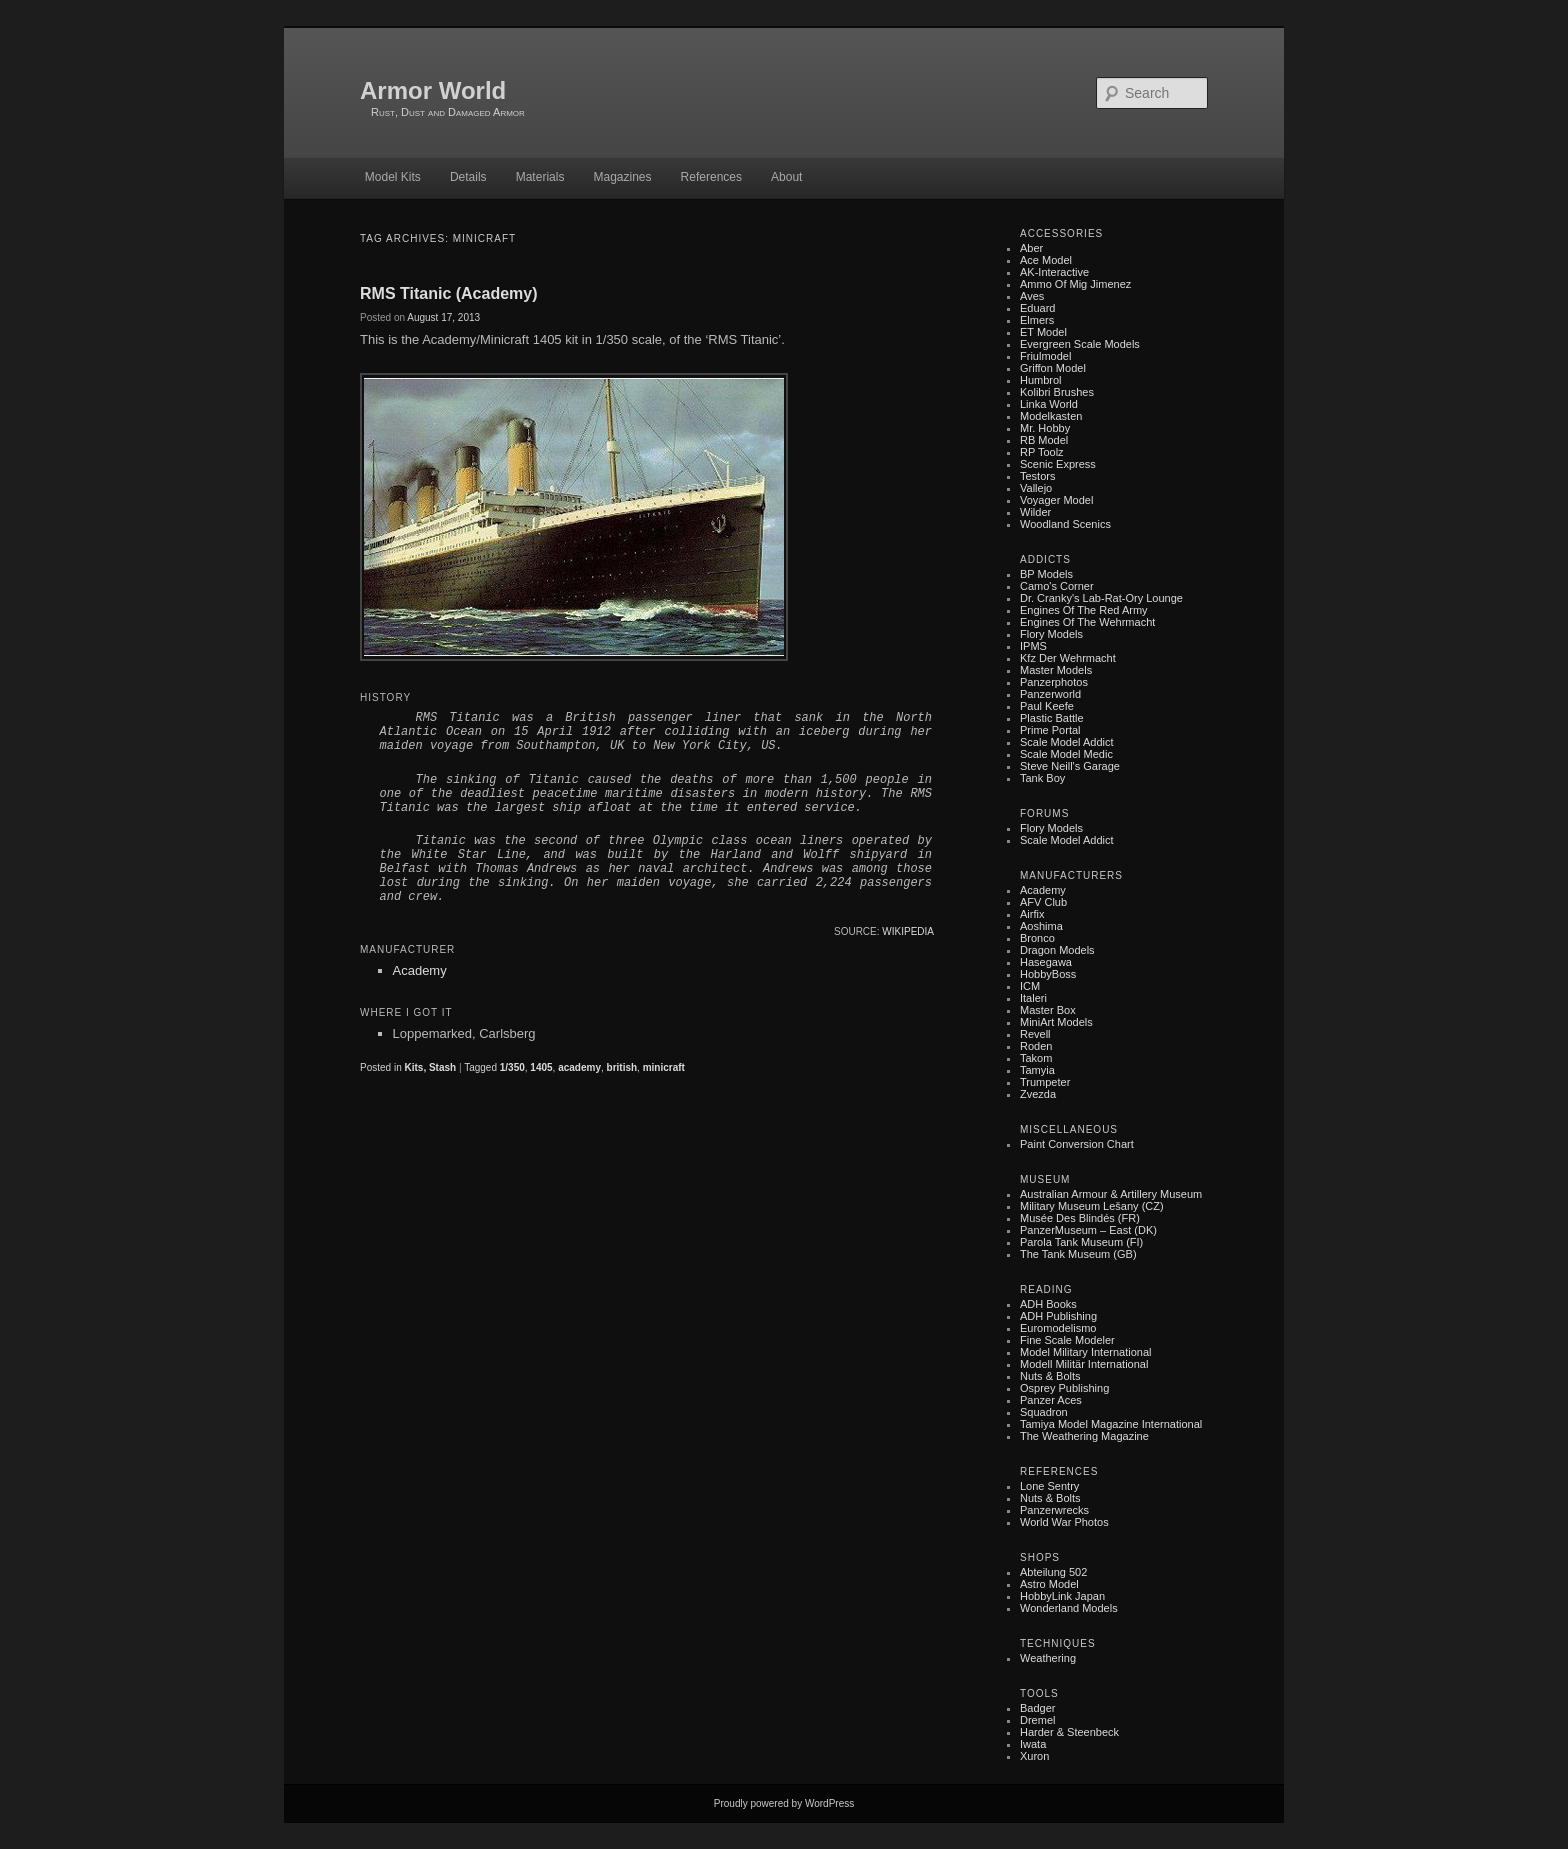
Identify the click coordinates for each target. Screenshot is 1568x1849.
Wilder (1035, 512)
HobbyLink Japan (1062, 1596)
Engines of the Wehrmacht (1087, 622)
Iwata (1033, 1744)
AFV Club (1043, 902)
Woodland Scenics (1065, 524)
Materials (540, 177)
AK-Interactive (1054, 272)
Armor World (433, 90)
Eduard (1037, 308)
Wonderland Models (1069, 1608)
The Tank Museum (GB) (1078, 1254)
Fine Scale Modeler (1067, 1340)
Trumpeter (1045, 1082)
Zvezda (1038, 1094)
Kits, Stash (430, 1067)
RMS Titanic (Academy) (449, 293)
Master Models (1056, 670)
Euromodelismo (1058, 1328)
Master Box (1048, 1010)
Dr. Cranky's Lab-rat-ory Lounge (1101, 598)
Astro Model (1049, 1584)
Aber (1031, 248)
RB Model (1044, 440)
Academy (420, 970)
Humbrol (1041, 380)
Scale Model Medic (1066, 754)
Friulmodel (1045, 356)
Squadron (1044, 1412)
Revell (1035, 1034)
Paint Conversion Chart (1077, 1144)
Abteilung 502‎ (1053, 1572)
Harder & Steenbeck (1069, 1732)
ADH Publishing (1058, 1316)
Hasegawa (1046, 962)
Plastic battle (1052, 718)
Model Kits (393, 177)
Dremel (1037, 1720)
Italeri (1033, 998)
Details (468, 177)
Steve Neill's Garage (1070, 766)
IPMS (1033, 646)
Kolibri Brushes (1057, 392)
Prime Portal (1050, 730)
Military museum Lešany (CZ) (1092, 1206)
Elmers (1037, 320)
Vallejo (1036, 488)
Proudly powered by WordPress (784, 1803)
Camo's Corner (1057, 586)
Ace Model (1046, 260)
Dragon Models (1057, 950)
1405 (541, 1067)
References (711, 177)
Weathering (1048, 1658)
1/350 (512, 1067)
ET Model (1043, 332)
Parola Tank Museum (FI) (1081, 1242)
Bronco (1037, 938)
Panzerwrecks (1054, 1510)
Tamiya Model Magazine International (1111, 1424)
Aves (1032, 296)
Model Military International (1085, 1352)
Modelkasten (1051, 416)
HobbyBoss (1048, 974)
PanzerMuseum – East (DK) (1088, 1230)
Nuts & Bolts (1050, 1376)
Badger (1037, 1708)
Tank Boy (1042, 778)
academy (579, 1067)
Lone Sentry (1049, 1486)
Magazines (622, 177)
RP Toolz (1042, 452)
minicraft (664, 1067)
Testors (1037, 476)
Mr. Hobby (1045, 428)
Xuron (1034, 1756)
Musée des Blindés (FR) (1080, 1218)
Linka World (1049, 404)
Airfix (1032, 914)
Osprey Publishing (1064, 1388)
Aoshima (1041, 926)
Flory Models (1051, 634)
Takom (1036, 1058)
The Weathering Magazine (1084, 1436)
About (786, 177)
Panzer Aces (1051, 1400)
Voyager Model (1056, 500)
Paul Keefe (1047, 706)
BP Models (1046, 574)
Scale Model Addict (1067, 742)
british (622, 1067)
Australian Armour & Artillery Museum (1111, 1194)
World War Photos (1064, 1522)
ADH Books (1048, 1304)
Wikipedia (908, 931)
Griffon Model (1053, 368)
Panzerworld (1050, 694)
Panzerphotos (1054, 682)
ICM (1030, 986)
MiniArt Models (1056, 1022)
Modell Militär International (1084, 1364)
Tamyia (1037, 1070)
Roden (1036, 1046)
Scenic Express (1058, 464)
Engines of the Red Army (1084, 610)
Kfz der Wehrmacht (1068, 658)
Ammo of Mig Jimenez (1075, 284)
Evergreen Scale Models (1080, 344)
